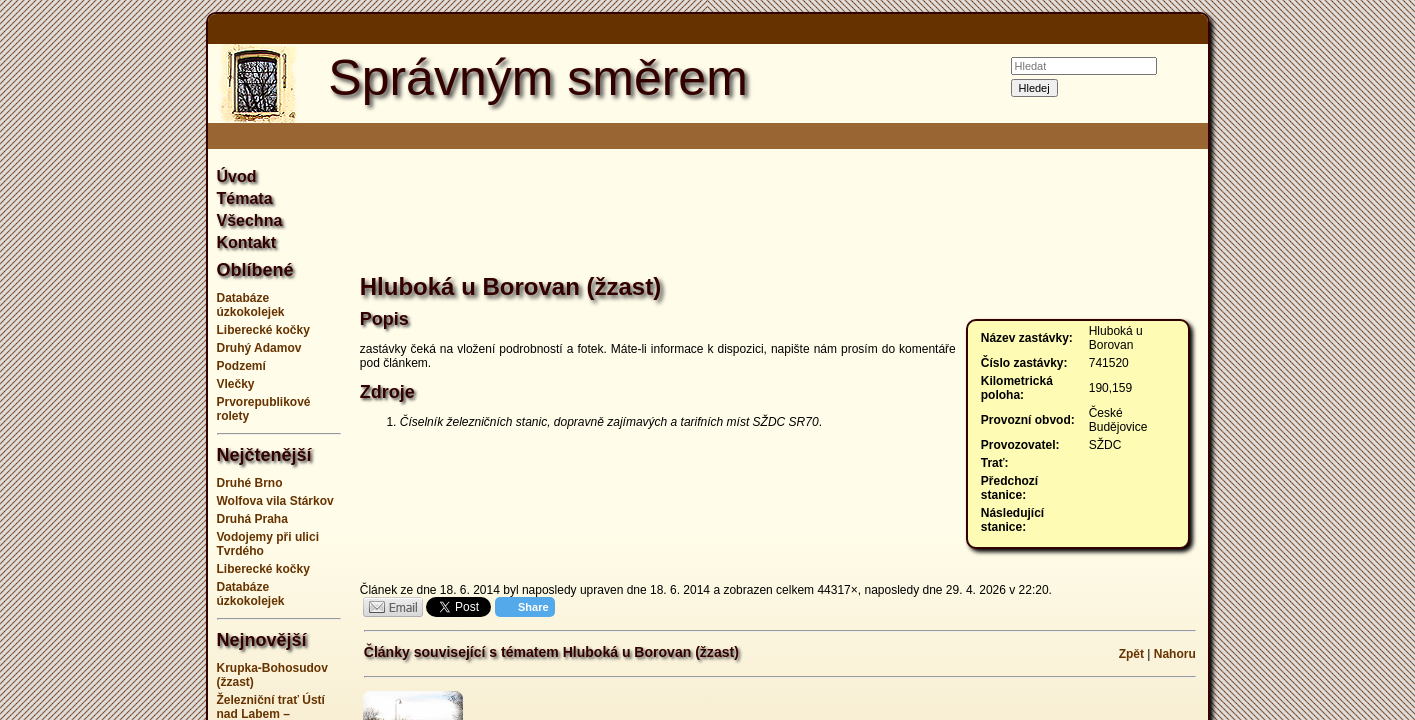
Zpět (1131, 654)
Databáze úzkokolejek (251, 305)
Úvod (237, 176)
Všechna (250, 220)
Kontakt (247, 242)
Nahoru (1175, 654)
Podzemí (241, 366)
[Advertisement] (108, 360)
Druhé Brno (250, 483)
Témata (245, 198)
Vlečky (236, 384)
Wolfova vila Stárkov (275, 501)
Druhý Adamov (259, 348)
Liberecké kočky (263, 330)
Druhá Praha (252, 519)
